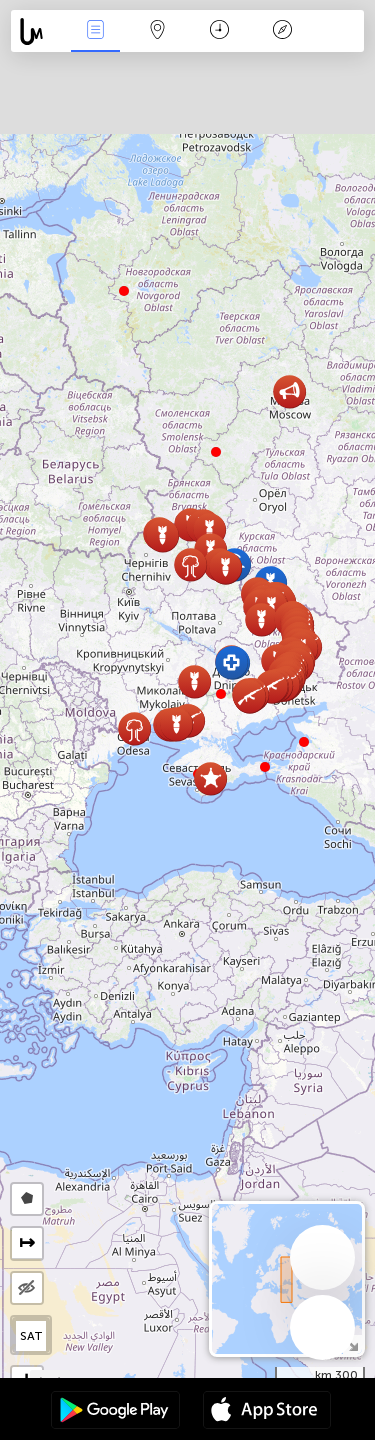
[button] (221, 694)
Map (158, 31)
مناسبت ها (95, 31)
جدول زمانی (219, 31)
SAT (31, 1336)
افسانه (282, 31)
